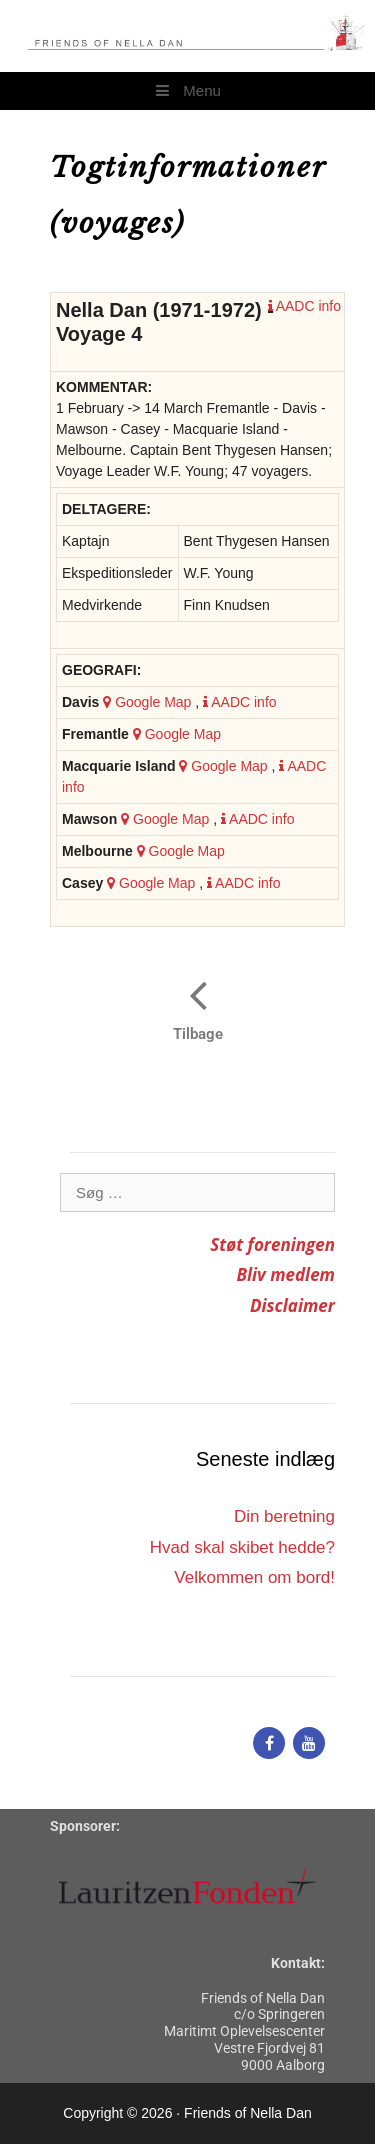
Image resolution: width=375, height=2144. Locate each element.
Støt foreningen (272, 1244)
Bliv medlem (285, 1274)
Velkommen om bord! (254, 1577)
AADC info (304, 306)
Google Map (147, 702)
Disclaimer (292, 1305)
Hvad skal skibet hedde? (242, 1547)
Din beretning (284, 1516)
